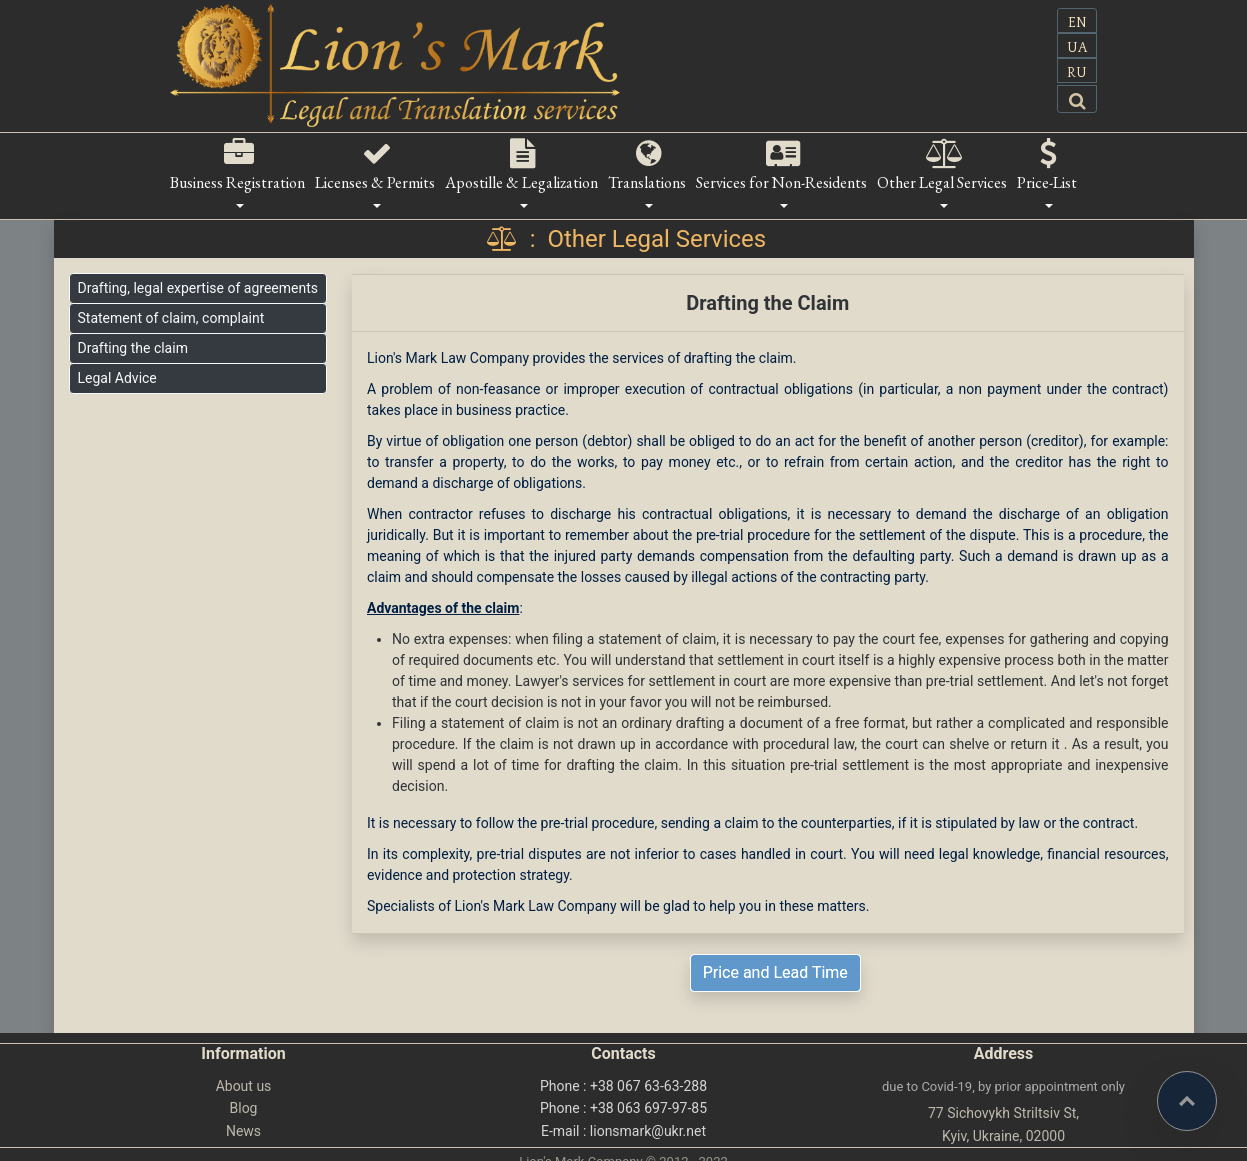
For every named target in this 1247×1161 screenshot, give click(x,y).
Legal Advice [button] (117, 378)
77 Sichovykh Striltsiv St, (1003, 1113)
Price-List (1047, 182)
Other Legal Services (942, 182)
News (243, 1131)
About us (244, 1086)
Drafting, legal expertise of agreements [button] (198, 288)
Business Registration (237, 182)
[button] (1077, 99)
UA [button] (1077, 48)
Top (1216, 1083)
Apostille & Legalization (521, 182)
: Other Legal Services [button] (623, 239)
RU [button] (1077, 73)
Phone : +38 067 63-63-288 (623, 1086)
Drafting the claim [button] (133, 348)
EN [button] (1077, 23)
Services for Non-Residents (781, 182)
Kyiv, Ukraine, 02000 (1003, 1136)
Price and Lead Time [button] (775, 972)
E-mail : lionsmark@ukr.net (623, 1131)
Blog (244, 1108)
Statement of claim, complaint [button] (171, 318)
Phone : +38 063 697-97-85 (623, 1108)
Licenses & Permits (375, 182)
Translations (647, 182)
